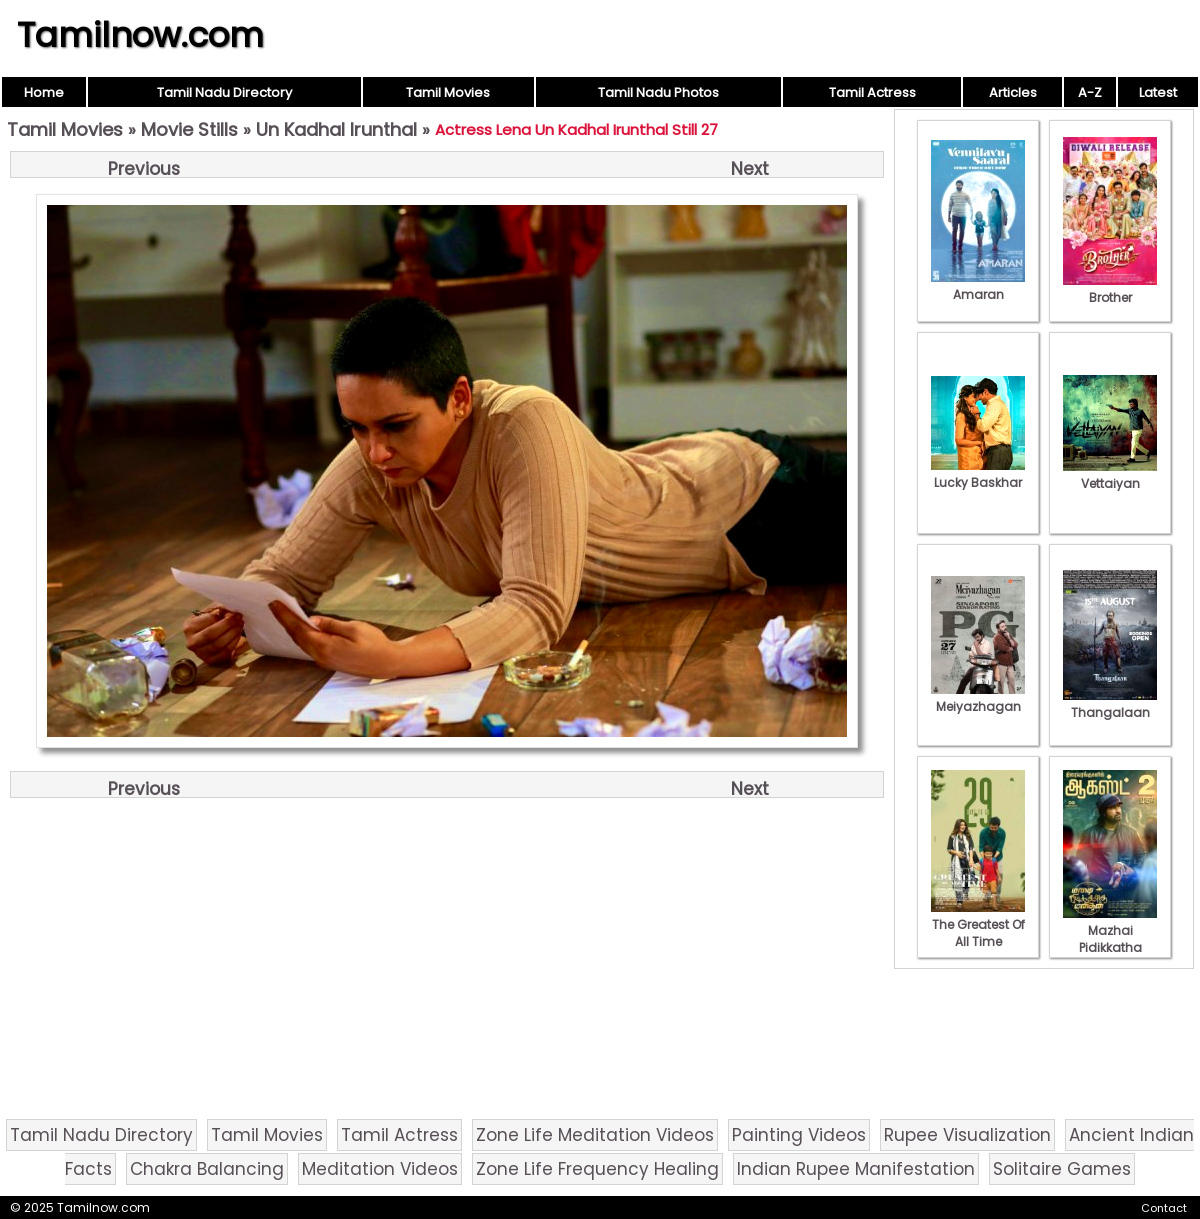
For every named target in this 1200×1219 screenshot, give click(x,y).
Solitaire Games (1062, 1169)
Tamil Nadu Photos (658, 92)
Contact (1164, 1208)
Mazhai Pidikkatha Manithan (1110, 939)
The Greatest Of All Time (978, 924)
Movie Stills (189, 129)
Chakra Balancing (207, 1169)
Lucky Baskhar (978, 474)
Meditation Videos (380, 1169)
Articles (1013, 92)
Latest (1158, 92)
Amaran (978, 286)
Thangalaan (1110, 704)
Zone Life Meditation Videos (595, 1135)
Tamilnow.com (140, 35)
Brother (1110, 289)
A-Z (1090, 92)
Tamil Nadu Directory (224, 92)
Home (44, 92)
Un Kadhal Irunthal (336, 129)
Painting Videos (799, 1135)
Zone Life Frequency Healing (597, 1169)
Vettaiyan (1110, 475)
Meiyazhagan (978, 698)
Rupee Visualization (967, 1135)
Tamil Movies (448, 92)
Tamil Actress (872, 92)
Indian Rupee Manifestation (856, 1169)
